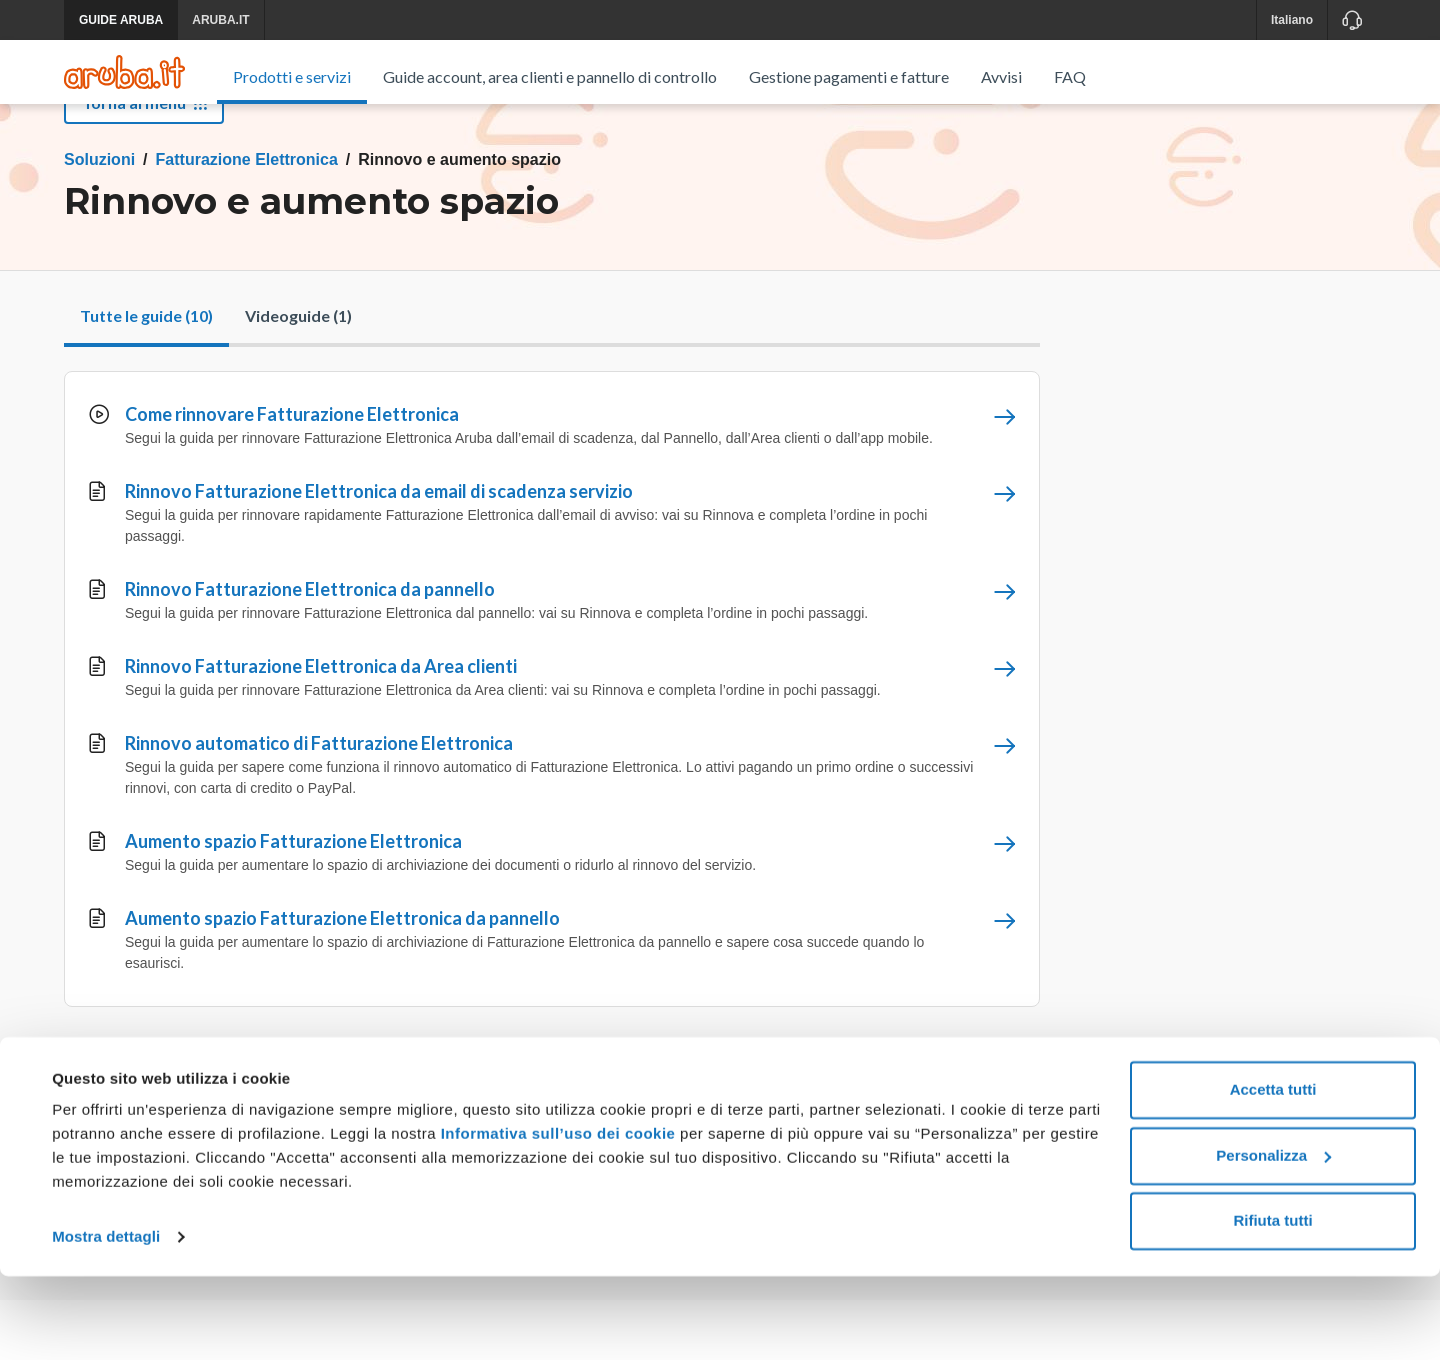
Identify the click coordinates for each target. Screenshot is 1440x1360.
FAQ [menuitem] (1070, 76)
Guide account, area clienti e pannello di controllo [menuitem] (550, 76)
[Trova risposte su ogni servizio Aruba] (124, 72)
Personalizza (1273, 1238)
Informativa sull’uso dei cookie (555, 1217)
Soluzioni (99, 219)
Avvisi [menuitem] (1001, 76)
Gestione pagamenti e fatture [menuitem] (849, 76)
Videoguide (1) (298, 375)
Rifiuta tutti (1272, 1304)
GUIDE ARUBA (121, 20)
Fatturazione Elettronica (247, 219)
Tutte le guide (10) (146, 375)
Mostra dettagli (106, 1320)
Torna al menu (144, 162)
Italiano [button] (1292, 20)
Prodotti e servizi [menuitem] (292, 76)
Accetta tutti (1273, 1173)
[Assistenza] (1351, 20)
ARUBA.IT (220, 20)
